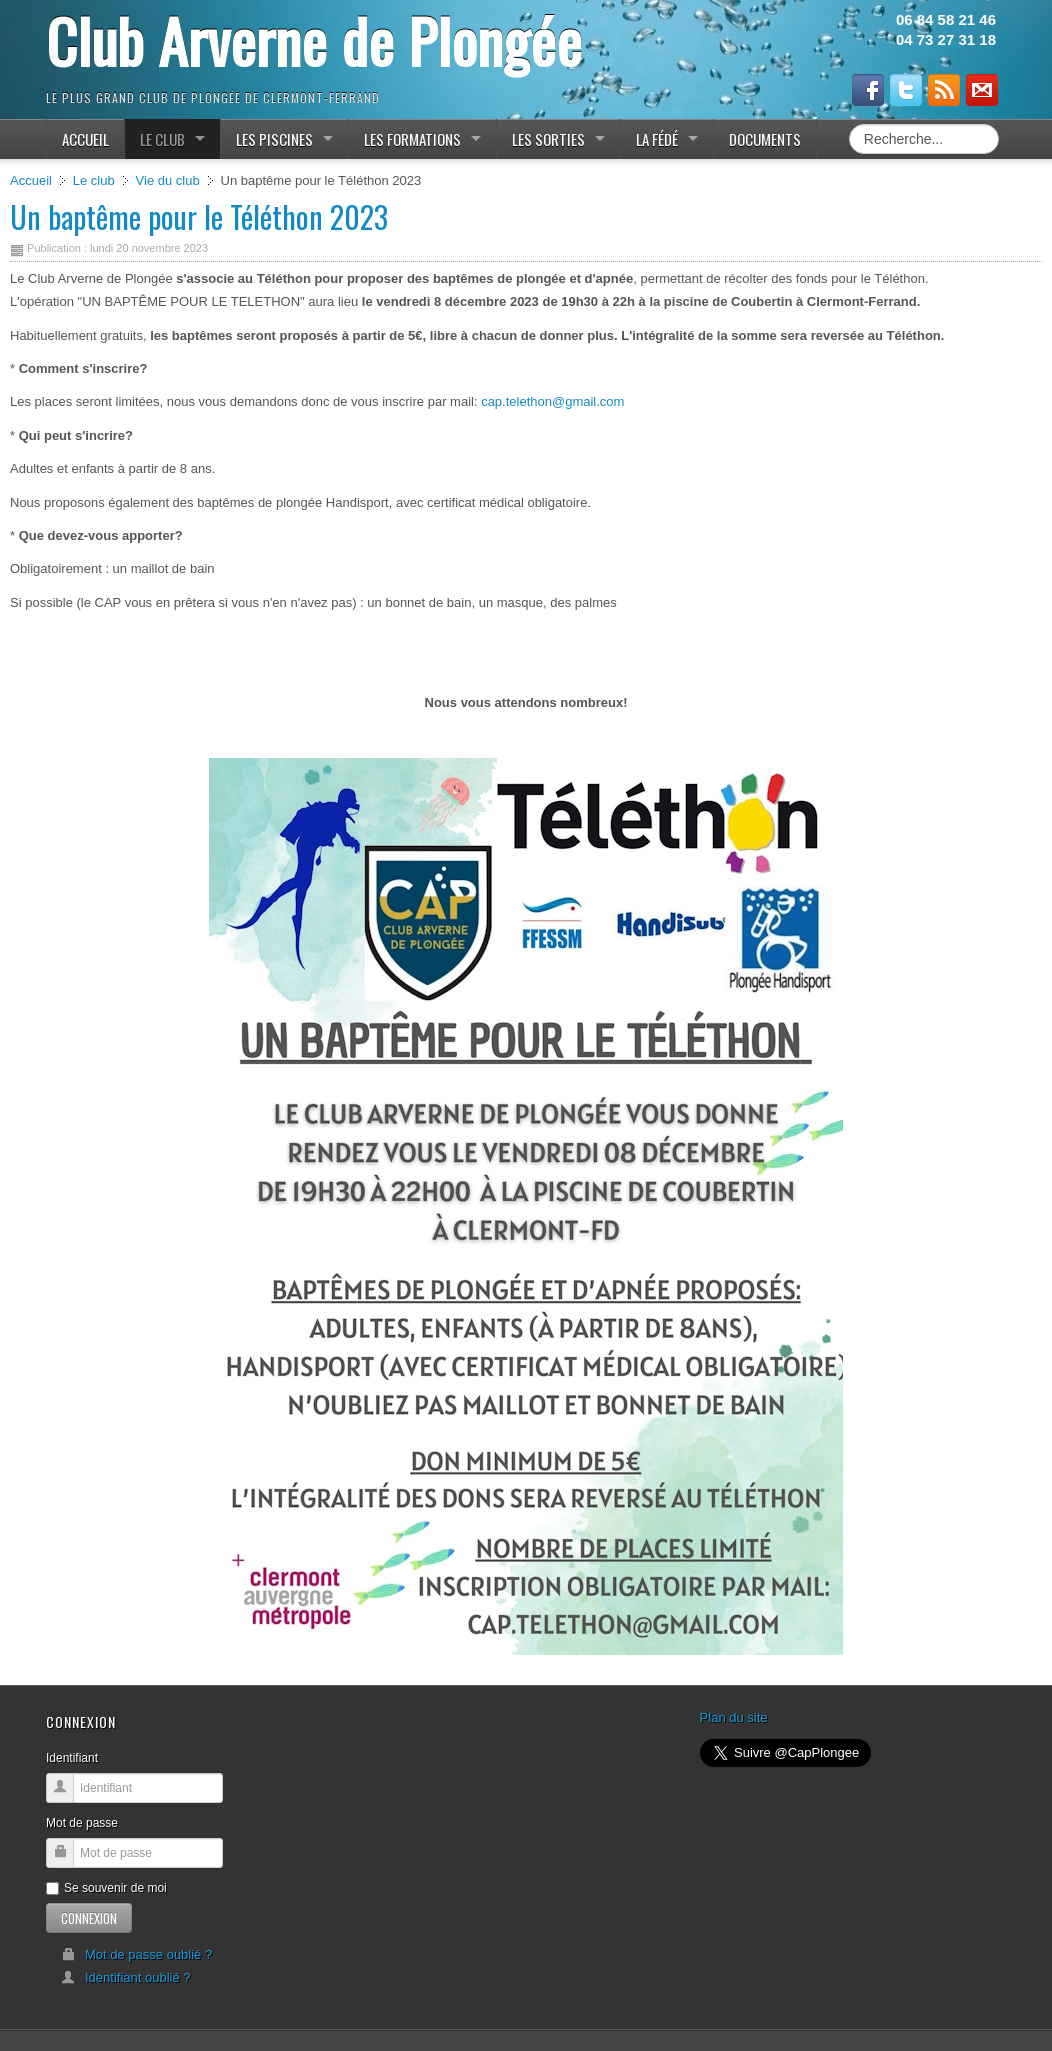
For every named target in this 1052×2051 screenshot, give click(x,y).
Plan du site (734, 1717)
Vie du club (168, 180)
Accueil (31, 180)
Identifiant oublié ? (126, 1977)
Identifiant (72, 1758)
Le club (94, 180)
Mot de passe (82, 1823)
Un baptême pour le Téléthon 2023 (199, 216)
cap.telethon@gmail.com (552, 401)
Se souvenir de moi (106, 1888)
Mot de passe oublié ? (136, 1954)
